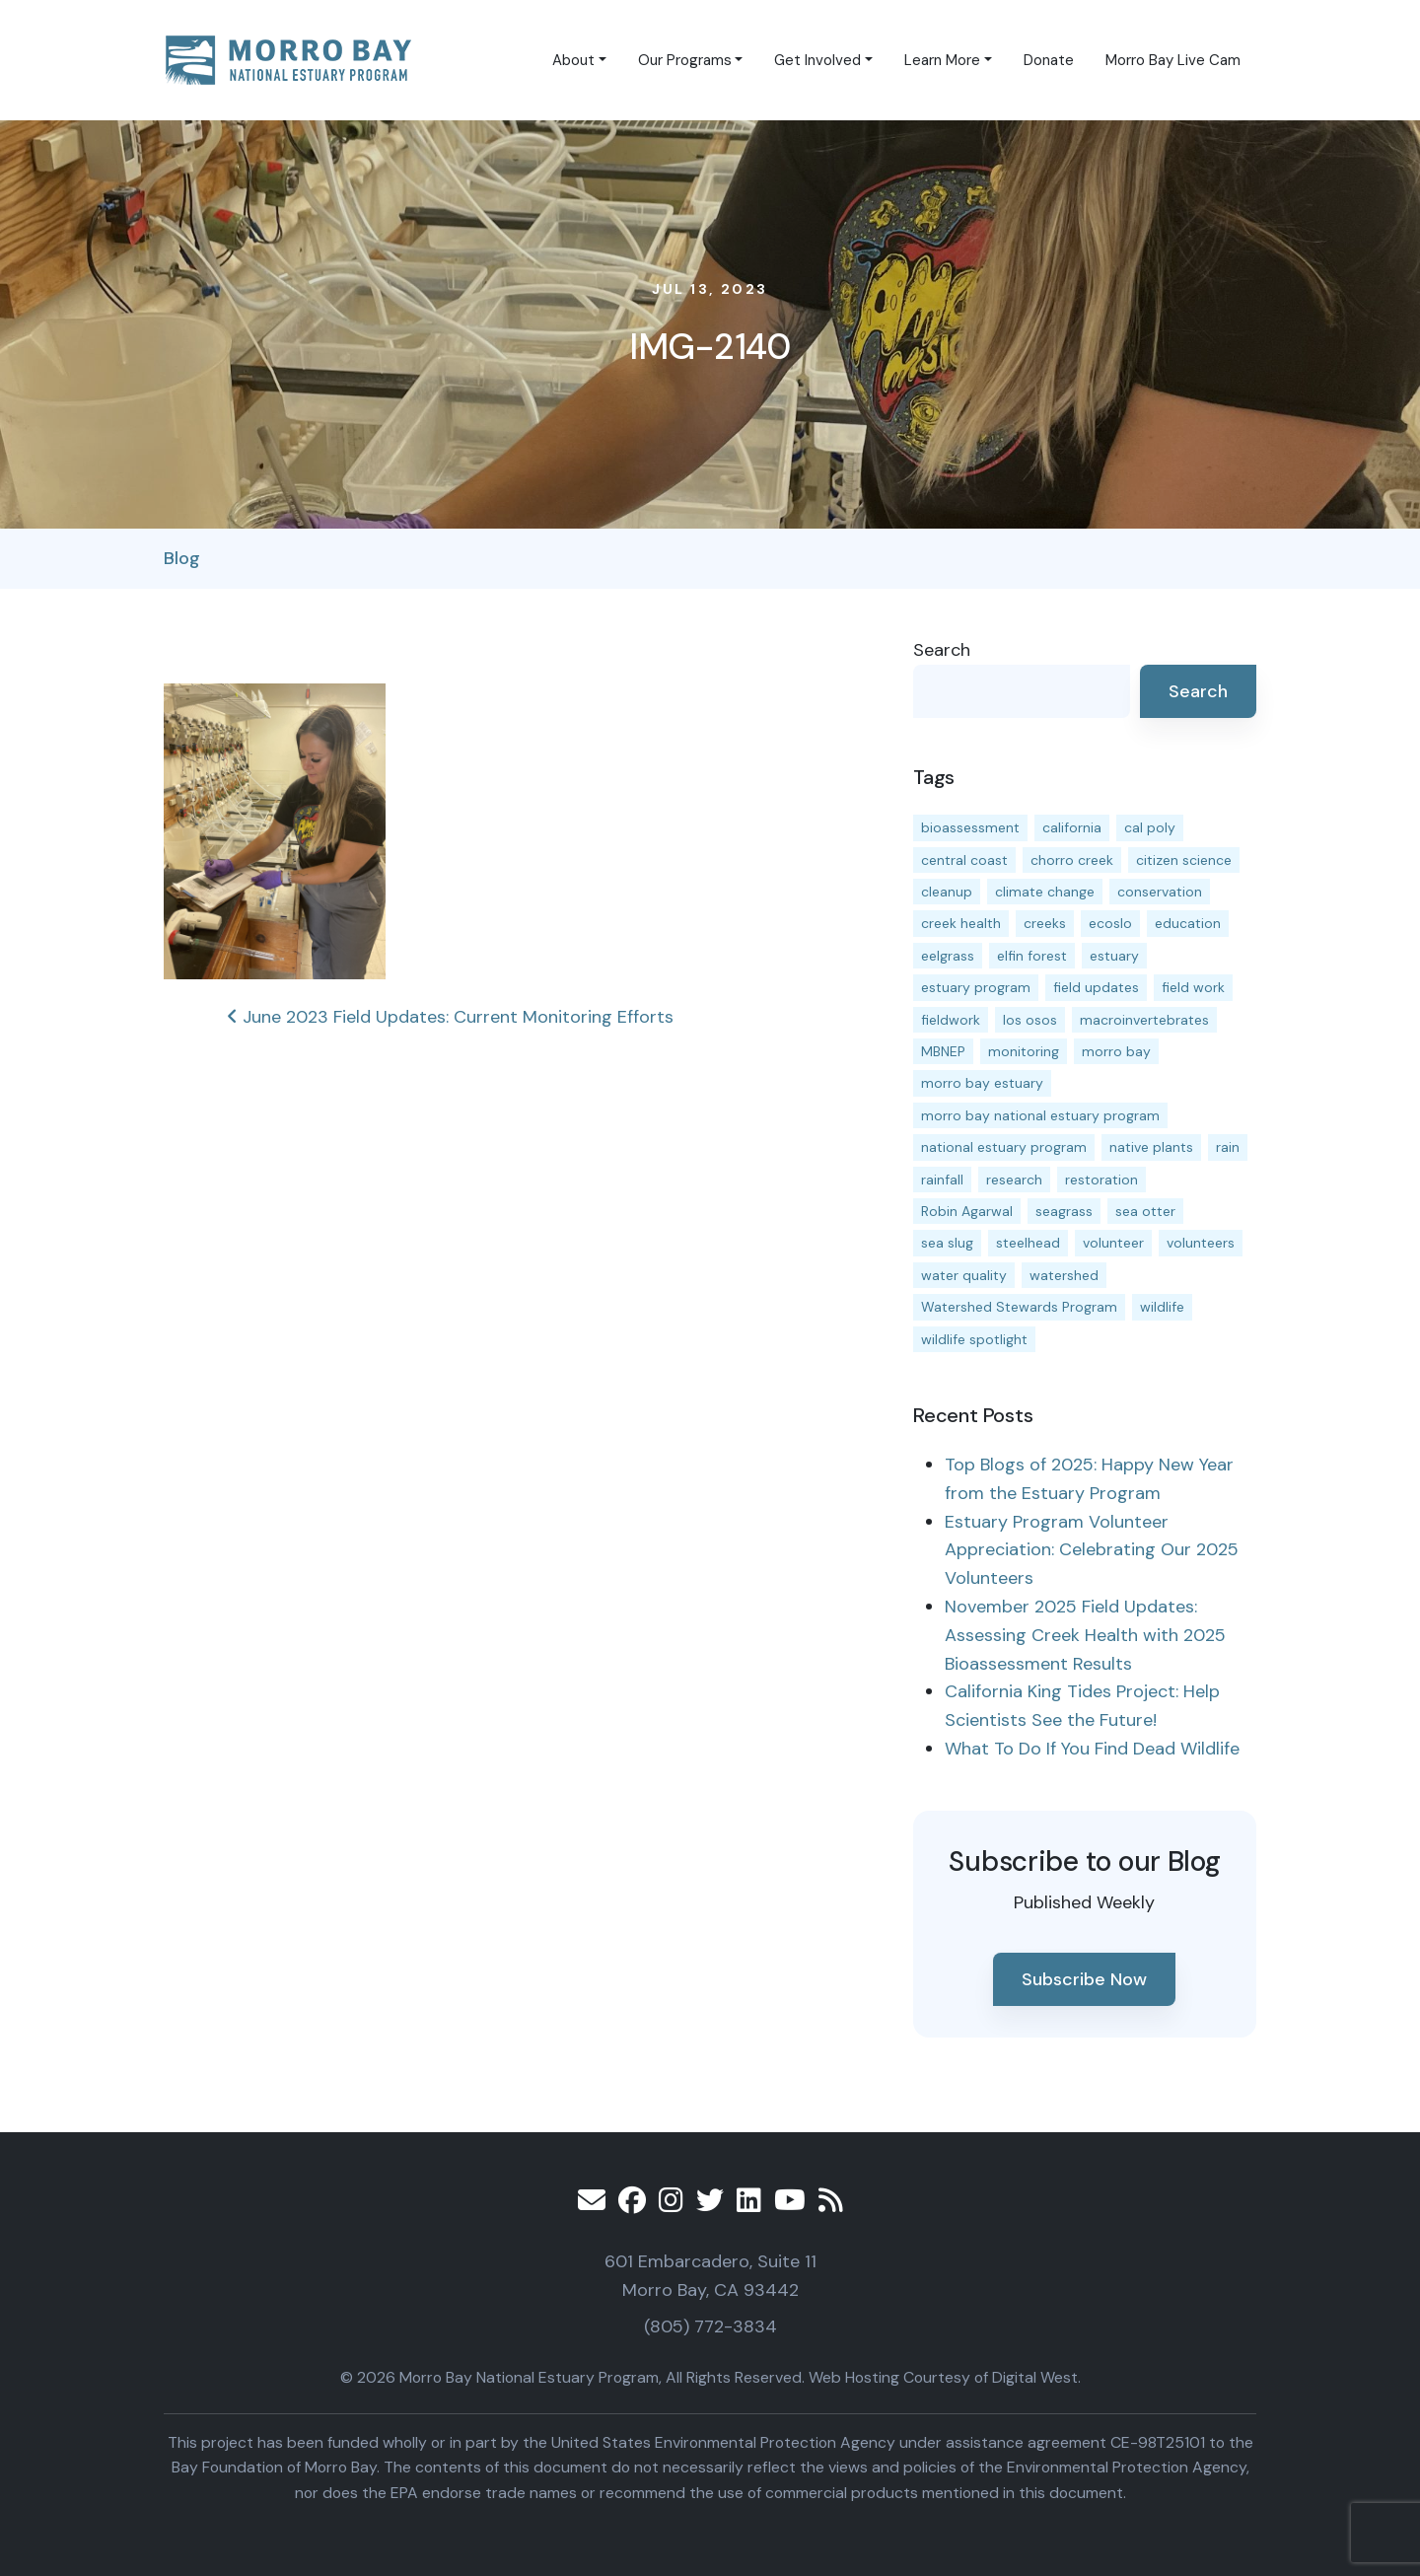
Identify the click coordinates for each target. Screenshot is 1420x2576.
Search (941, 650)
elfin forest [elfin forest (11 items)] (1032, 956)
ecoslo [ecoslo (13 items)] (1110, 923)
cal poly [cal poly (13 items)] (1149, 827)
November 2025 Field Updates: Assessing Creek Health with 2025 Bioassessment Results (1085, 1635)
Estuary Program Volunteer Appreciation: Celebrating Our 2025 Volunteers (1092, 1550)
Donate (1049, 60)
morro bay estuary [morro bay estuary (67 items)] (982, 1083)
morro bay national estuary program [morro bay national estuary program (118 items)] (1040, 1115)
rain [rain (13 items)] (1228, 1147)
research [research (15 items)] (1014, 1179)
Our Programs (685, 60)
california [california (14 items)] (1071, 827)
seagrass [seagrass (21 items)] (1064, 1211)
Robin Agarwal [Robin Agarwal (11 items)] (967, 1211)
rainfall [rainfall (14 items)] (942, 1179)
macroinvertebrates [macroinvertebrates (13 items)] (1144, 1020)
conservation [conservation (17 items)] (1159, 891)
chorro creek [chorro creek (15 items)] (1071, 860)
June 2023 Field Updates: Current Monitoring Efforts (450, 1017)
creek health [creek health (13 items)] (961, 923)
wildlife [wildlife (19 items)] (1162, 1307)
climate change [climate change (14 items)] (1045, 891)
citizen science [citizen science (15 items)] (1184, 860)
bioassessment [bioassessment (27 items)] (970, 827)
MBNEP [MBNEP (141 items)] (943, 1051)
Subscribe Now (1084, 1979)
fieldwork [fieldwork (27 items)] (950, 1020)
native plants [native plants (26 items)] (1151, 1147)
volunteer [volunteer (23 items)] (1113, 1243)
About (573, 60)
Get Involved (817, 60)
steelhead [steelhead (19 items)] (1028, 1243)
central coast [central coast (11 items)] (964, 860)
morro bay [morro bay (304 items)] (1116, 1051)
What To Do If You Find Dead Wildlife (1092, 1748)
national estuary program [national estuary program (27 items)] (1004, 1147)
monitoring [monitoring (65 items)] (1023, 1051)
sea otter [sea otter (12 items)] (1145, 1211)
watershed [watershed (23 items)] (1064, 1275)
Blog (182, 558)
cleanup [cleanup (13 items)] (946, 891)
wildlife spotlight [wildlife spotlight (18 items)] (974, 1339)
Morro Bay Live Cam (1173, 60)
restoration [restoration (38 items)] (1101, 1179)
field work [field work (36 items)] (1193, 987)
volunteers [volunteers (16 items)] (1201, 1243)
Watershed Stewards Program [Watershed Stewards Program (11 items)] (1019, 1307)
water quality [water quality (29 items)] (964, 1275)
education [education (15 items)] (1188, 923)
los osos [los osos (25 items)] (1030, 1020)
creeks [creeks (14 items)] (1045, 923)
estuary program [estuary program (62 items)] (975, 987)
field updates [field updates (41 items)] (1096, 987)
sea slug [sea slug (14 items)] (947, 1243)
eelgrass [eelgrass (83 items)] (947, 956)
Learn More (942, 60)
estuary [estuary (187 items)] (1114, 956)
